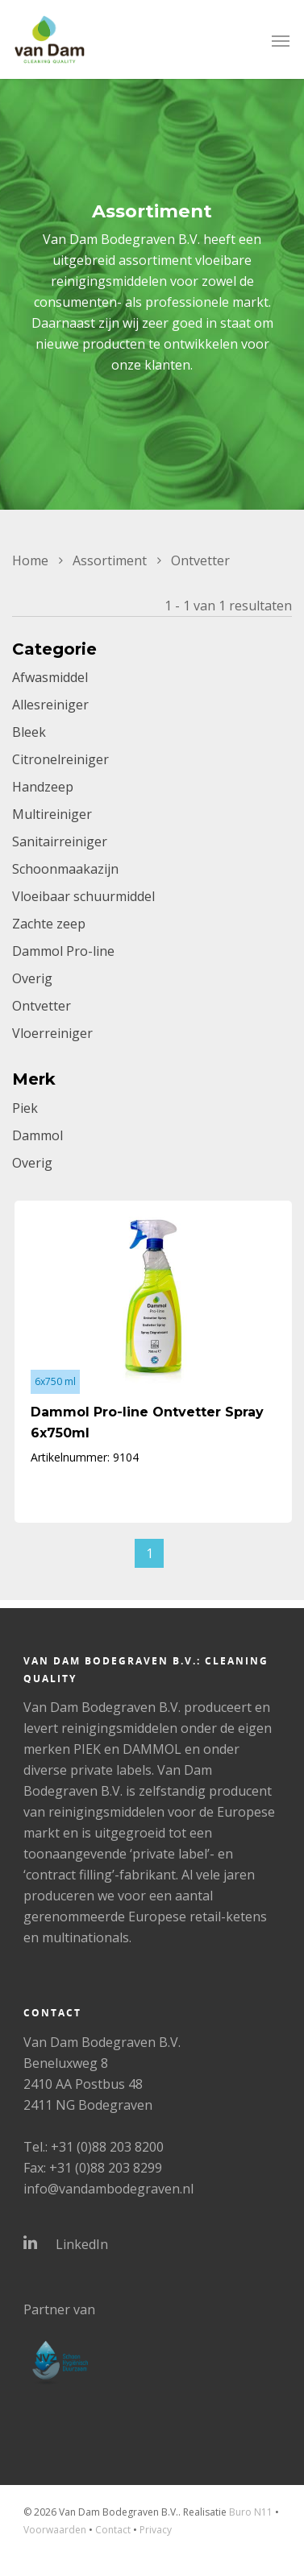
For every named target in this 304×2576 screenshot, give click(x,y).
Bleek (29, 732)
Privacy (156, 2530)
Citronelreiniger (60, 759)
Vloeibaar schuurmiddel (83, 896)
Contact (113, 2530)
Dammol (37, 1135)
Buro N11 (251, 2512)
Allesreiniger (50, 704)
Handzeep (42, 787)
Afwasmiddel (50, 677)
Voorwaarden (54, 2530)
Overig (32, 978)
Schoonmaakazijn (65, 869)
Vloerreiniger (52, 1033)
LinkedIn (65, 2243)
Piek (25, 1108)
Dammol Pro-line (63, 951)
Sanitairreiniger (59, 841)
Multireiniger (52, 814)
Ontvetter (41, 1006)
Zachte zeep (48, 923)
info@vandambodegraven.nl (108, 2189)
